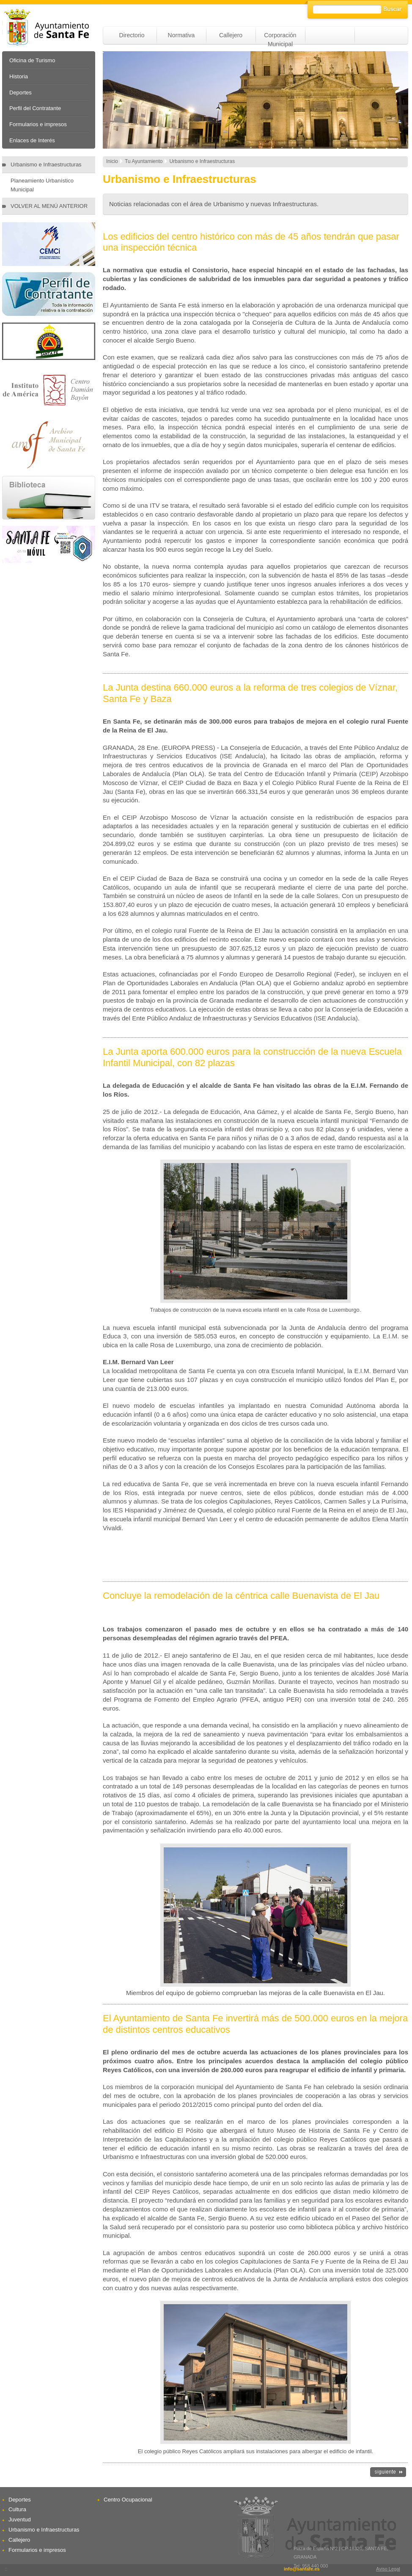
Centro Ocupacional (128, 2499)
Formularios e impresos (38, 124)
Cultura (17, 2509)
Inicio (112, 161)
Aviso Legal (388, 2568)
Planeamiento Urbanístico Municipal (42, 185)
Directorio (132, 35)
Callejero (230, 35)
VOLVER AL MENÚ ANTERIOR (49, 206)
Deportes (20, 92)
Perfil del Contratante (35, 108)
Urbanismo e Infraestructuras (46, 164)
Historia (18, 76)
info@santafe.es (302, 2568)
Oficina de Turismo (32, 60)
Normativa (181, 35)
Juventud (19, 2519)
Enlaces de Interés (32, 140)
